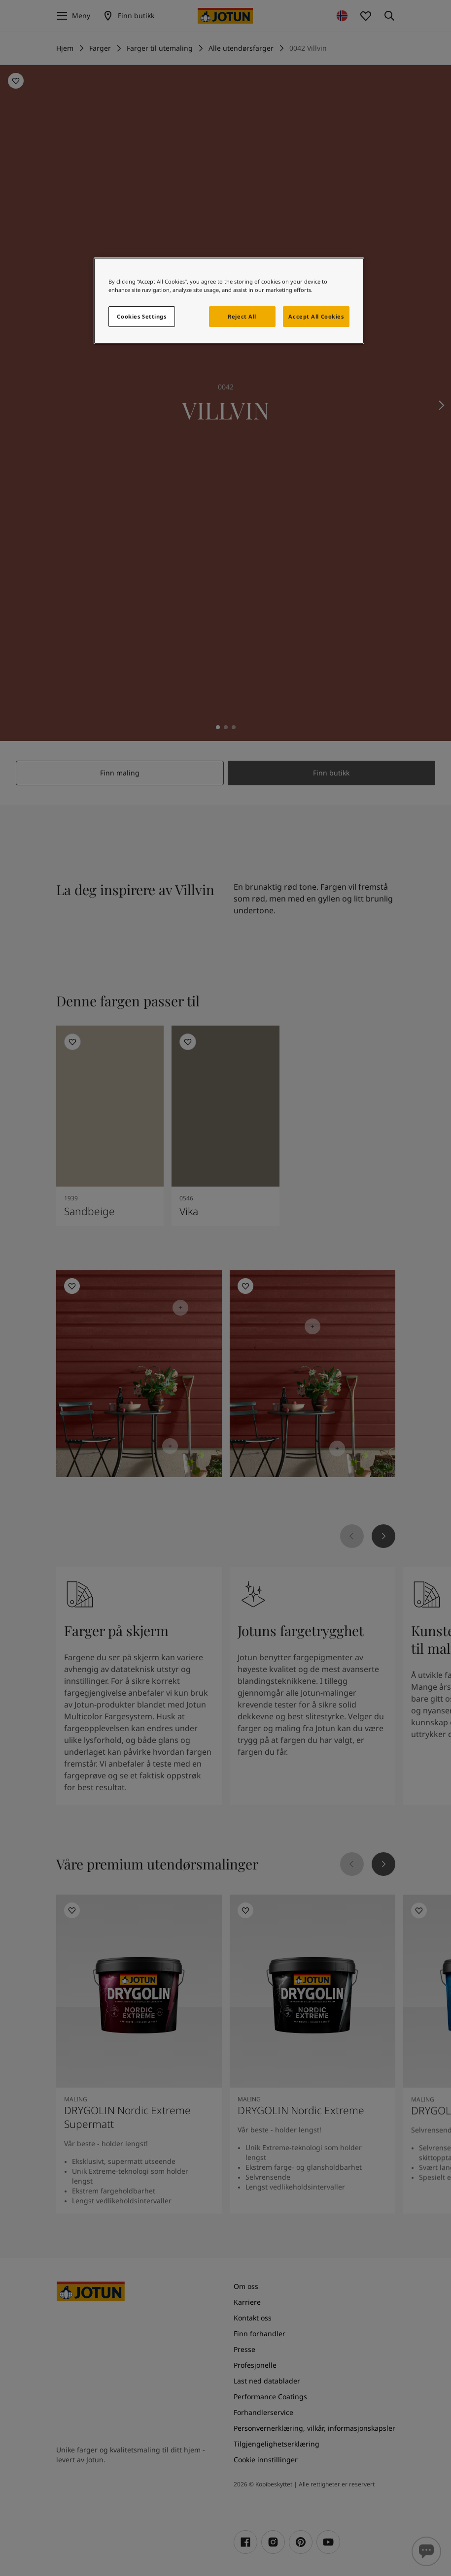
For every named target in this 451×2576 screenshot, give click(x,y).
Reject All (242, 316)
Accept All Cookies (316, 316)
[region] (229, 301)
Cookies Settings (141, 316)
